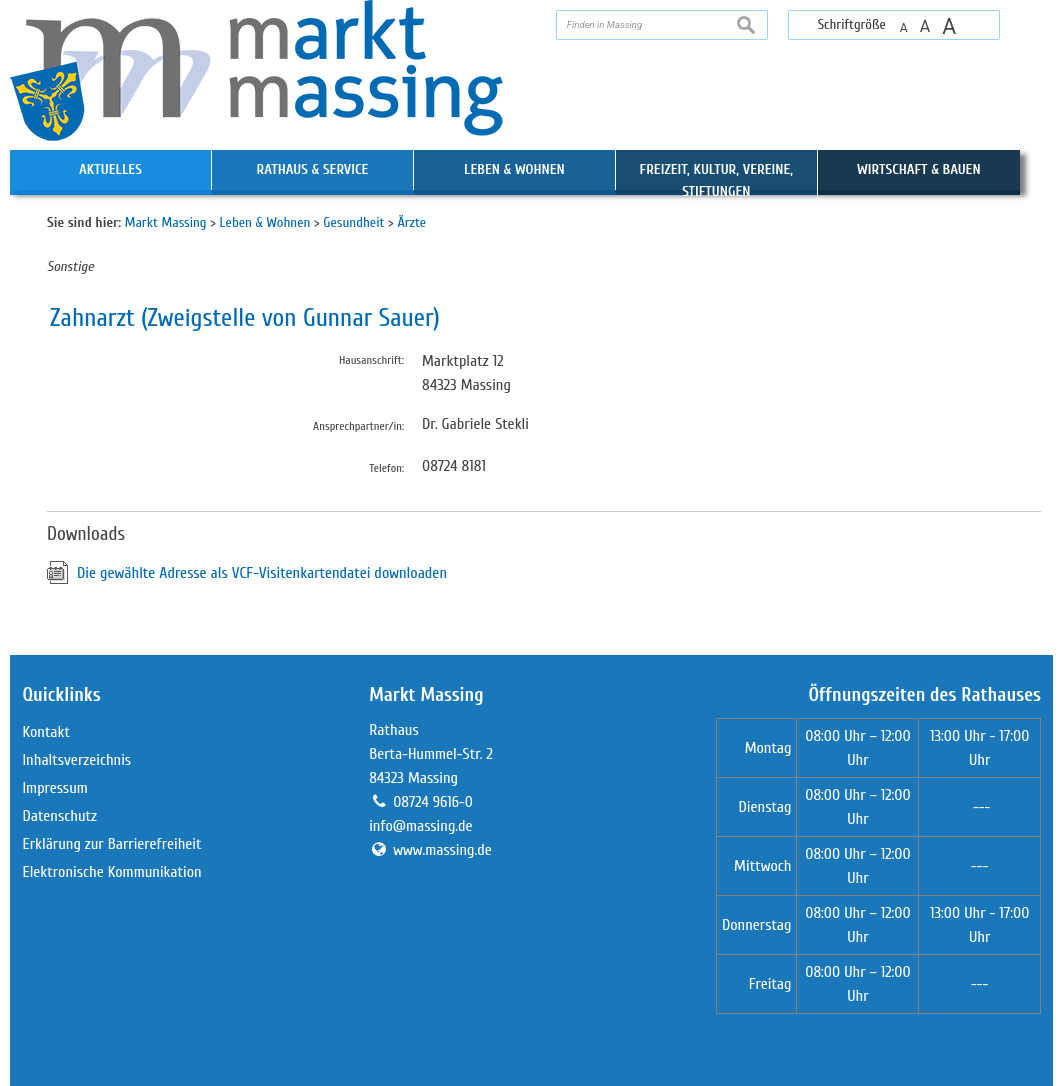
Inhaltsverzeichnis (76, 760)
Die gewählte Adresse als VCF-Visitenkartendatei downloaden (262, 573)
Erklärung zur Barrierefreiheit (111, 844)
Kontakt (46, 732)
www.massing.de (442, 850)
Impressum (54, 788)
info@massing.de (420, 826)
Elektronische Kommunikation (111, 872)
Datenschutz (59, 816)
